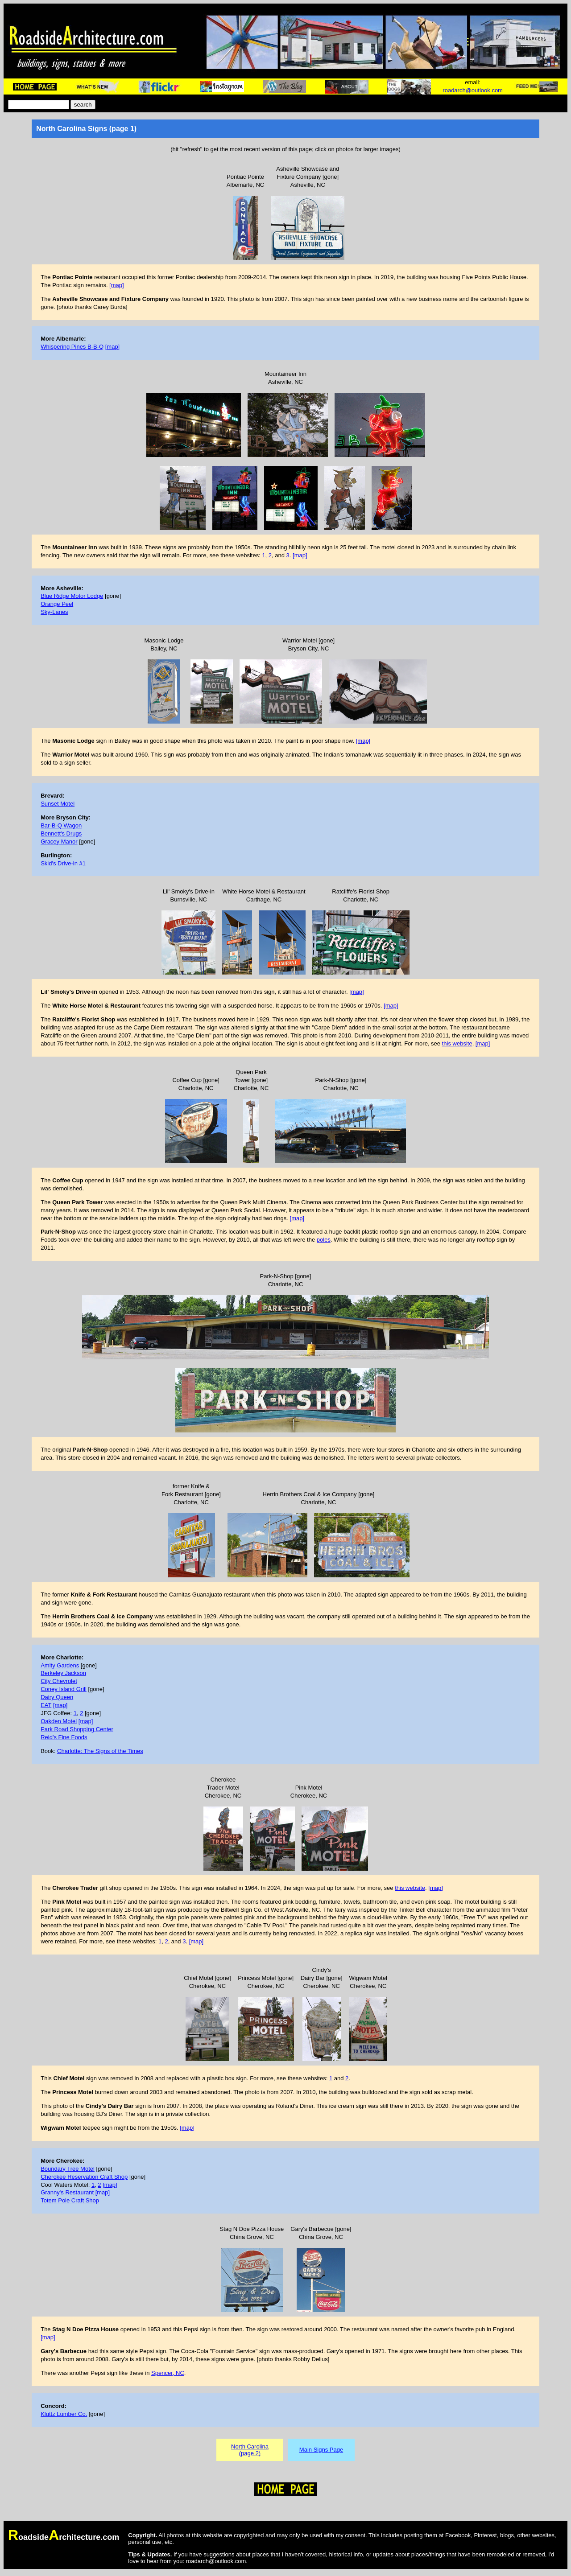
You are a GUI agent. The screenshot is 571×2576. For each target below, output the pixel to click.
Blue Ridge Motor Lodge (72, 596)
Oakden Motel (59, 1721)
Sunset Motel (57, 803)
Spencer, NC (167, 2373)
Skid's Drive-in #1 (63, 863)
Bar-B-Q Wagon (61, 825)
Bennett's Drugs (61, 833)
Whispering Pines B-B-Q (72, 346)
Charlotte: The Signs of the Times (100, 1751)
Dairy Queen (57, 1697)
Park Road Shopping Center (77, 1729)
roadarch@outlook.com (473, 90)
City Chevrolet (59, 1681)
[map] (116, 285)
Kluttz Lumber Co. (64, 2414)
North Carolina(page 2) (250, 2450)
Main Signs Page (321, 2449)
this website (457, 1043)
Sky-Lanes (54, 612)
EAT (46, 1705)
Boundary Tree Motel (68, 2168)
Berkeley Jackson (63, 1673)
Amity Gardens (60, 1665)
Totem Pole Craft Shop (70, 2200)
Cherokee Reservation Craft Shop (84, 2176)
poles (324, 1239)
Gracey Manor (59, 841)
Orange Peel (57, 604)
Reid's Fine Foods (64, 1737)
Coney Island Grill (64, 1689)
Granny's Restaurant (67, 2192)
